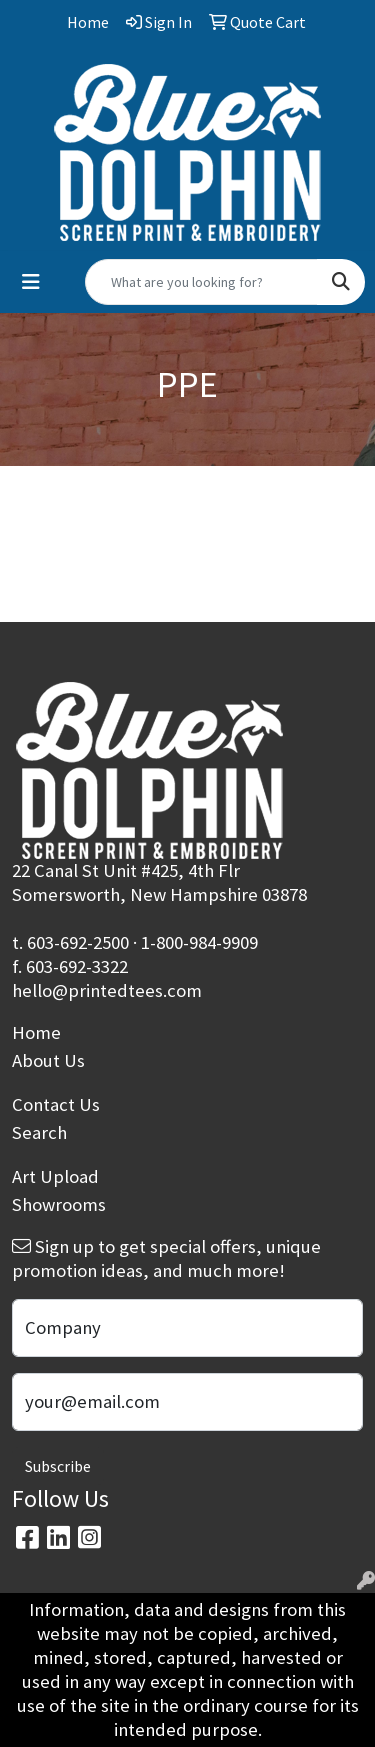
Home (36, 1032)
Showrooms (59, 1204)
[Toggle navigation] (31, 282)
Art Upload (55, 1176)
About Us (48, 1060)
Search (39, 1132)
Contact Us (56, 1104)
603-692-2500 (78, 942)
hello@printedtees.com (107, 990)
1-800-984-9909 (199, 942)
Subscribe (58, 1466)
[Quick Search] (201, 282)
